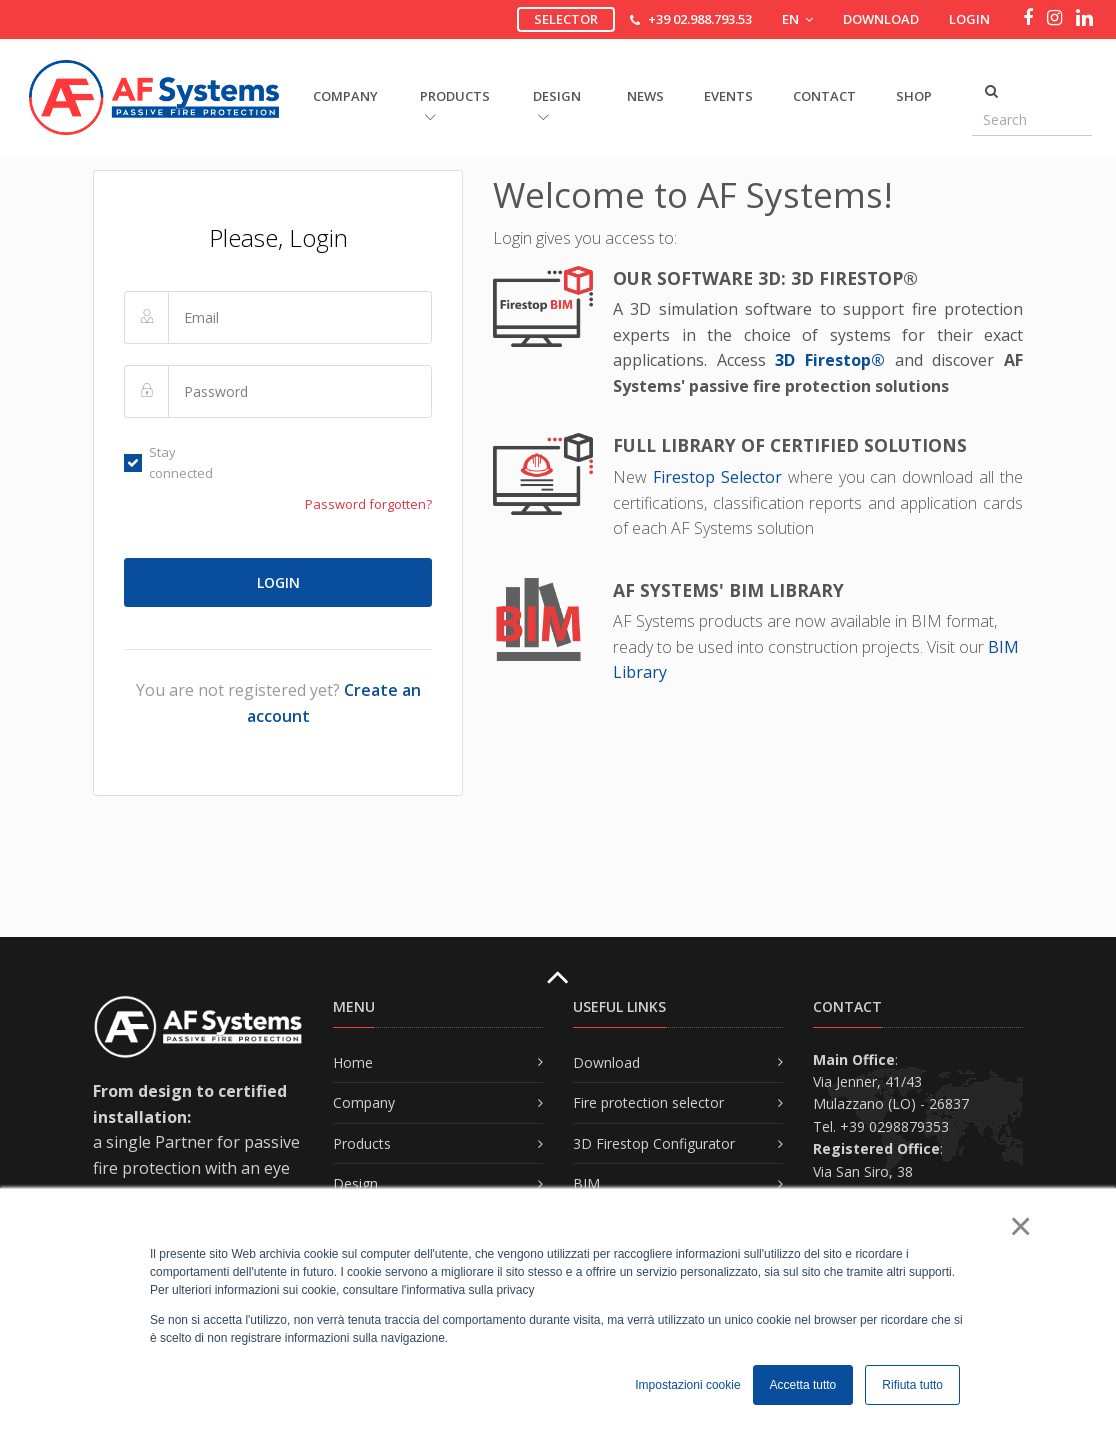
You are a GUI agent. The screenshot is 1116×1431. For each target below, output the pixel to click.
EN (797, 19)
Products (362, 1143)
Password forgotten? (368, 504)
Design (355, 1183)
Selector (566, 19)
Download (881, 19)
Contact (824, 96)
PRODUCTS (455, 105)
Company (364, 1102)
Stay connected (168, 462)
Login (969, 19)
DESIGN (557, 105)
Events (728, 96)
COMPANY (345, 96)
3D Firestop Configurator (654, 1143)
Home (353, 1062)
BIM (586, 1183)
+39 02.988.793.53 (700, 19)
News (645, 96)
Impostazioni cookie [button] (687, 1385)
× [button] (1019, 1226)
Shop (914, 96)
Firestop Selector (720, 477)
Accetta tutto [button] (803, 1385)
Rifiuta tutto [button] (912, 1385)
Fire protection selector (648, 1102)
